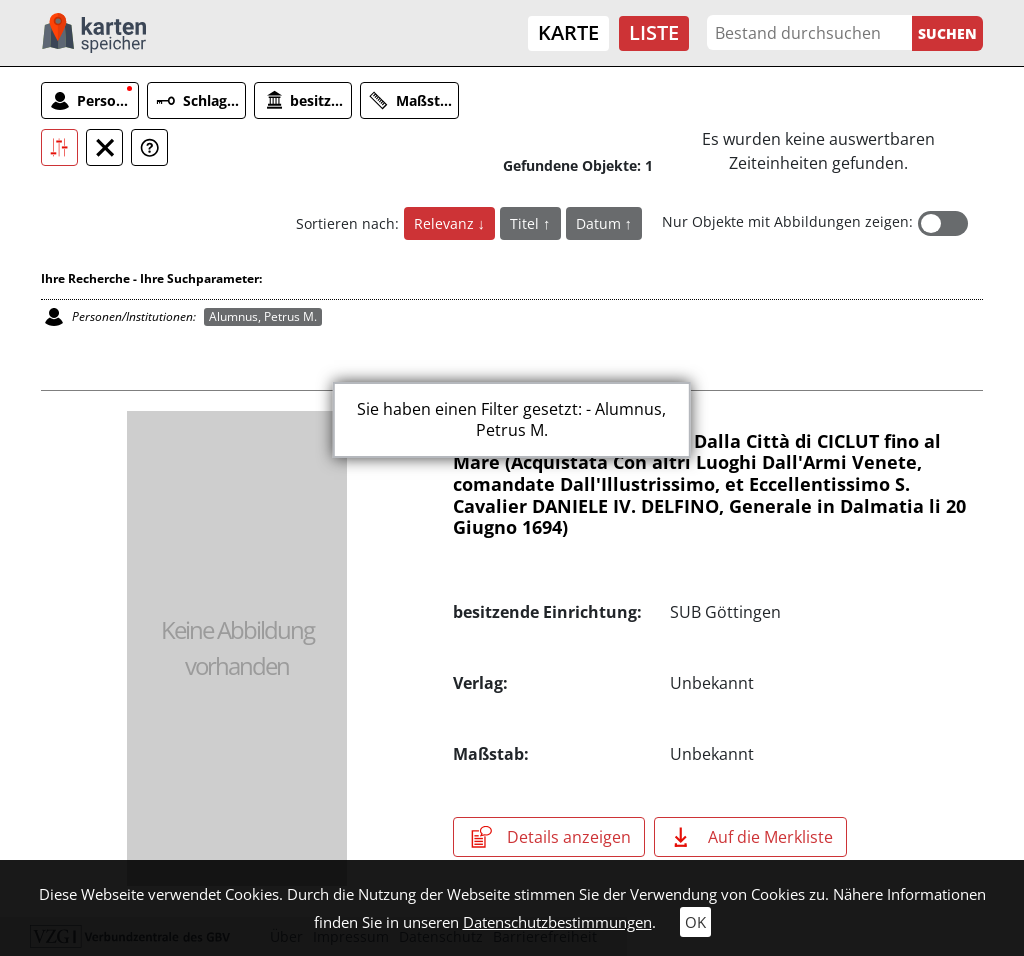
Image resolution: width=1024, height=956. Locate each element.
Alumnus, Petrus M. (263, 316)
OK (695, 922)
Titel (526, 223)
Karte (568, 32)
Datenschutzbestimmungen (557, 922)
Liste (654, 32)
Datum (600, 223)
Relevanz (446, 223)
